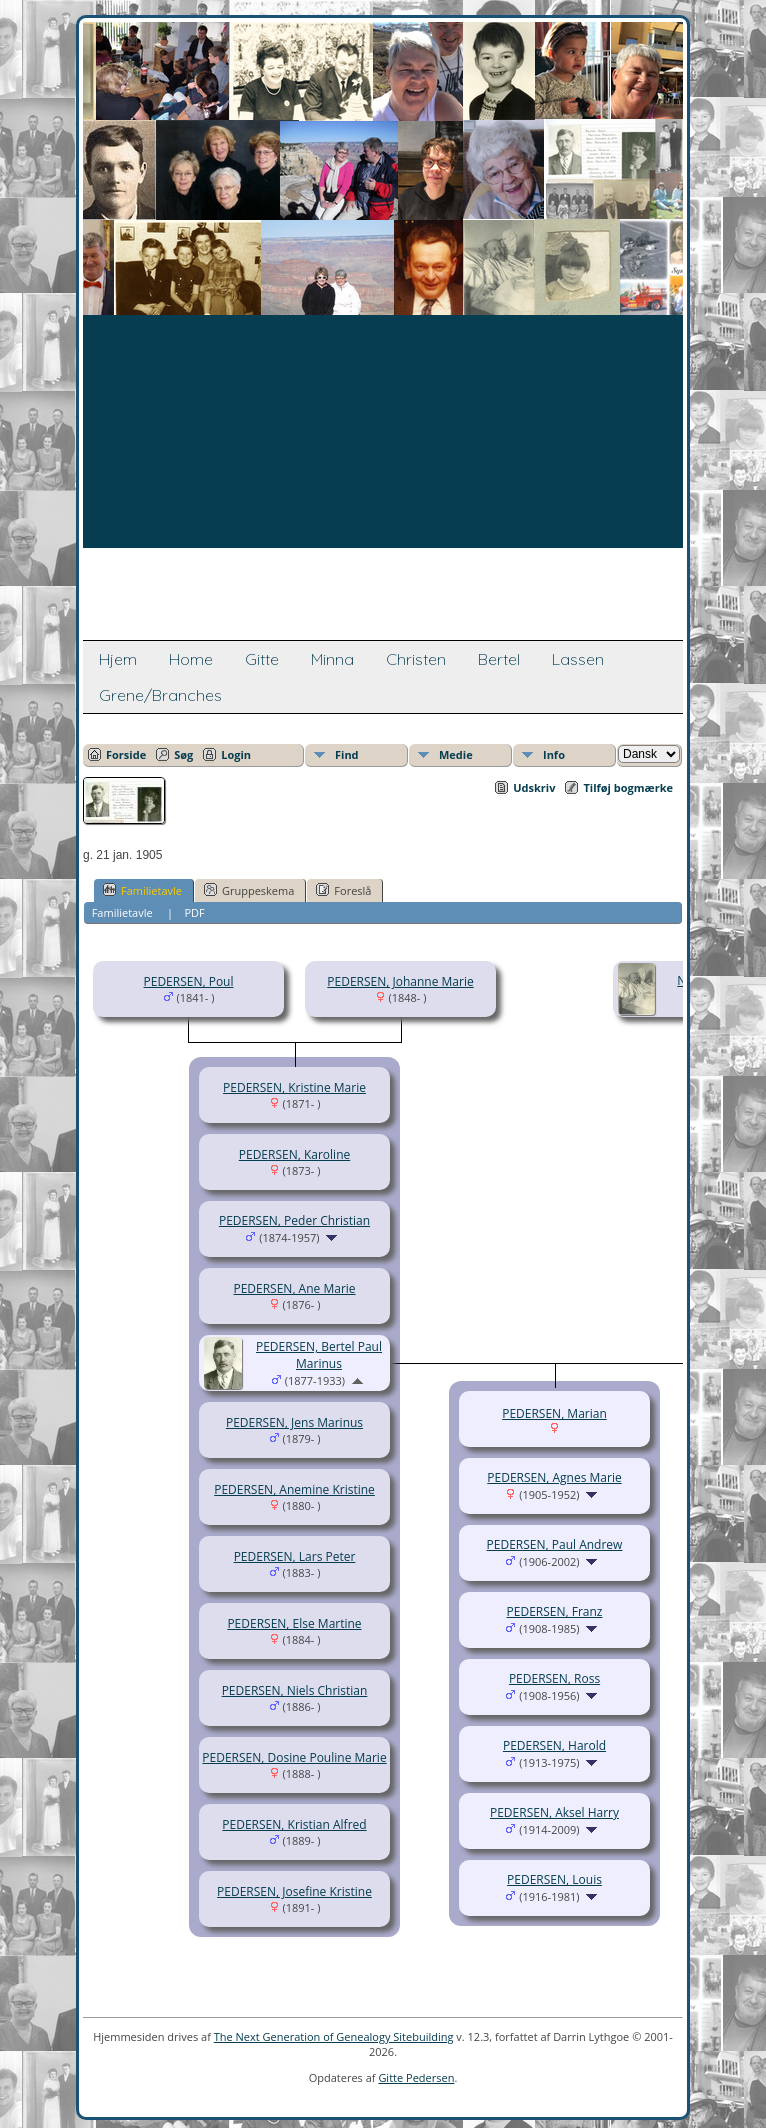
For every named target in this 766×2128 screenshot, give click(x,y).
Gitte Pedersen (416, 2077)
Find (347, 754)
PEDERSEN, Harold (554, 1745)
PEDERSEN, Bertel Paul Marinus (319, 1355)
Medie (456, 754)
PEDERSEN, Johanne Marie (400, 981)
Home (191, 659)
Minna (332, 659)
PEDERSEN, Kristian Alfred (294, 1824)
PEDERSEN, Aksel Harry (554, 1812)
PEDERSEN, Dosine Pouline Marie (294, 1757)
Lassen (578, 659)
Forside (126, 754)
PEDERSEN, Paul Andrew (555, 1544)
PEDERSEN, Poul (189, 981)
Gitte (262, 659)
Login (236, 754)
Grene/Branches (160, 695)
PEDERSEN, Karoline (294, 1154)
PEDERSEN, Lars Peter (295, 1556)
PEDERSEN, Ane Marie (294, 1288)
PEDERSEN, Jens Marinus (294, 1422)
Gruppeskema (249, 890)
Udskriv (534, 787)
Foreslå (343, 890)
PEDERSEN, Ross (554, 1678)
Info (554, 754)
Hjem (118, 659)
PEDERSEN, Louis (554, 1879)
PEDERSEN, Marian (554, 1413)
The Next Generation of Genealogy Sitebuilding (334, 2036)
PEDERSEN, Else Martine (294, 1623)
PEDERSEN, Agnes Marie (554, 1477)
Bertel (499, 659)
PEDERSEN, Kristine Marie (294, 1087)
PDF (194, 912)
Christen (416, 659)
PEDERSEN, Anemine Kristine (294, 1489)
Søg (183, 754)
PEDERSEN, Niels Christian (295, 1690)
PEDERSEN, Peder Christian (294, 1220)
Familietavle (142, 890)
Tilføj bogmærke (628, 787)
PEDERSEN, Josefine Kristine (294, 1891)
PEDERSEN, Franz (555, 1611)
